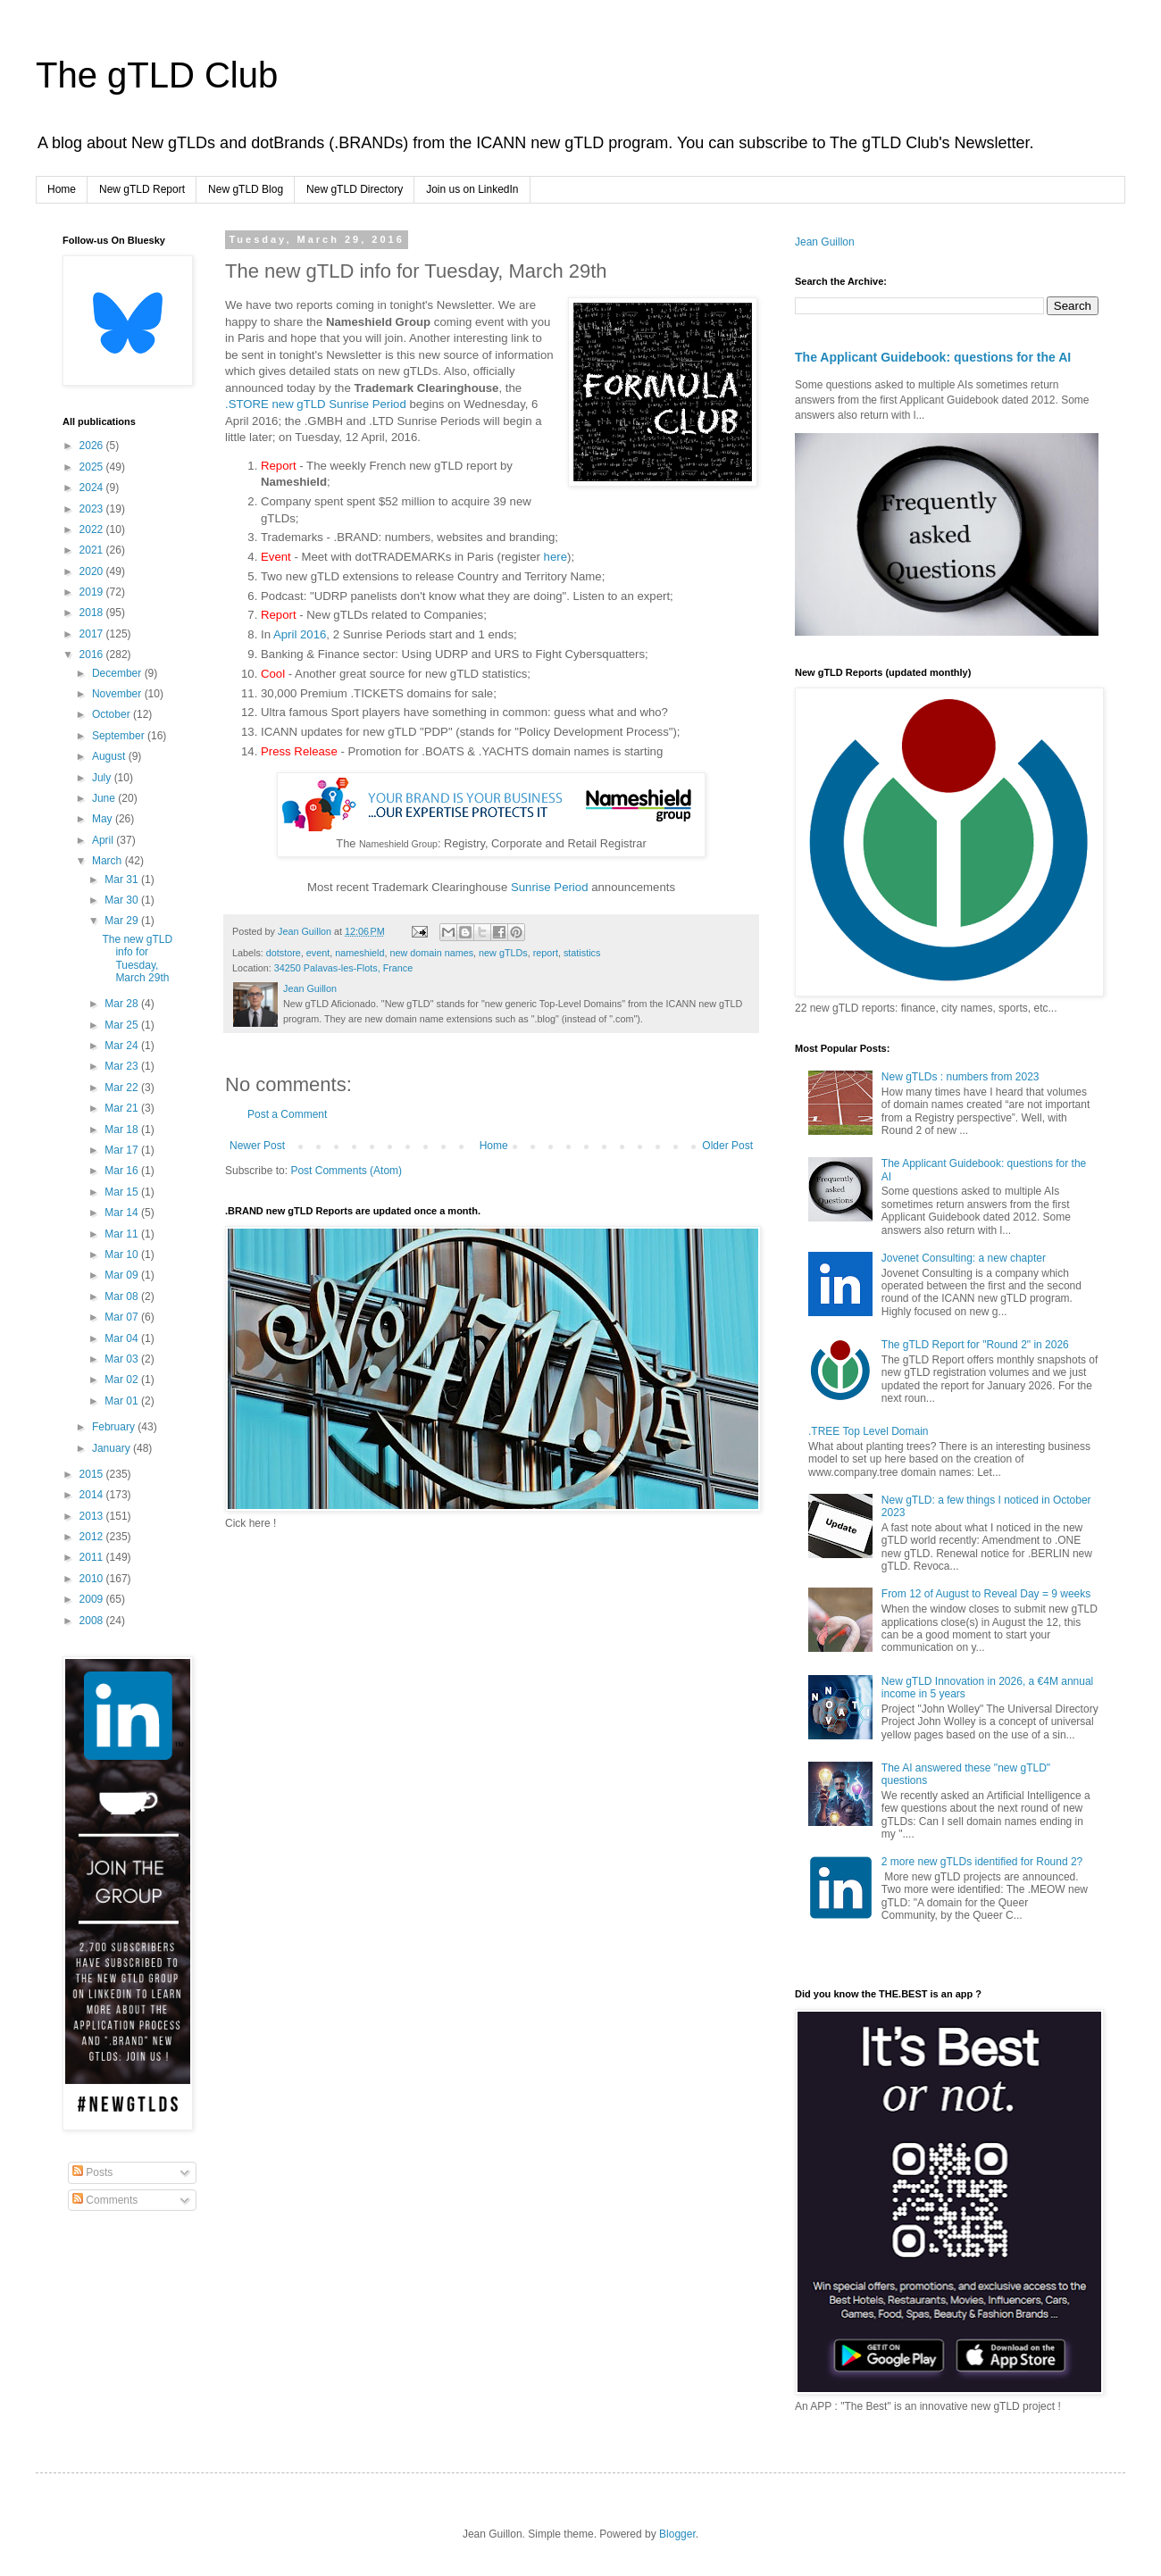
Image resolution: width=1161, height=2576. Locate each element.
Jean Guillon (825, 242)
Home (61, 189)
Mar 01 (122, 1401)
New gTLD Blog (245, 189)
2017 (92, 634)
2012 (92, 1536)
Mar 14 (122, 1212)
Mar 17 (122, 1150)
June (105, 798)
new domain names (431, 952)
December (118, 673)
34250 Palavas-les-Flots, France (343, 968)
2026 (92, 445)
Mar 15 (122, 1192)
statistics (582, 952)
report (545, 952)
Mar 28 (122, 1003)
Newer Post (257, 1145)
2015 (92, 1474)
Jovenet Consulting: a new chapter (963, 1258)
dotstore (283, 952)
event (318, 952)
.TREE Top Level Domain (868, 1431)
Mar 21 (122, 1108)
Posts (92, 2172)
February (115, 1427)
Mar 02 (122, 1379)
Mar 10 (122, 1254)
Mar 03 (122, 1359)
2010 (92, 1578)
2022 (92, 529)
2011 (92, 1557)
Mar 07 (122, 1317)
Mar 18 (122, 1129)
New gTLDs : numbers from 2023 (960, 1077)
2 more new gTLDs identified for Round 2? (981, 1861)
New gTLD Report (142, 189)
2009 (92, 1599)
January (112, 1448)
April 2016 (299, 634)
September (119, 735)
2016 (92, 654)
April (104, 840)
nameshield (359, 952)
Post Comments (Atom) (346, 1170)
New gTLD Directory (354, 189)
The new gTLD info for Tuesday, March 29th (137, 958)
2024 (92, 487)
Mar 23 (122, 1066)
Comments (105, 2200)
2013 (92, 1516)
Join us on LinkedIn (472, 189)
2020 (92, 571)
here (555, 556)
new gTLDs (503, 952)
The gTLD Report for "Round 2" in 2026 (975, 1344)
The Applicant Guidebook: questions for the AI (933, 357)
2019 (92, 592)
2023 (92, 509)
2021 (92, 550)
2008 (92, 1620)
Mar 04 (122, 1338)
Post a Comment (287, 1114)
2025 (92, 467)
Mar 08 (122, 1296)
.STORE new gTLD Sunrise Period (315, 404)
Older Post (727, 1145)
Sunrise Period (550, 887)
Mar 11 (122, 1234)
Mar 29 (122, 920)
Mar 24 (122, 1045)
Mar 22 (122, 1087)
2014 (92, 1494)
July (103, 777)
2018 (92, 612)
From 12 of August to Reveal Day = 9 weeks (985, 1594)
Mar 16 (122, 1170)
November (118, 694)
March (108, 860)
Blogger (677, 2534)
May (103, 819)
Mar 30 (122, 900)
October (112, 714)
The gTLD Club (157, 75)
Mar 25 (122, 1025)
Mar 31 (122, 879)
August (110, 756)
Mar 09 (122, 1275)
